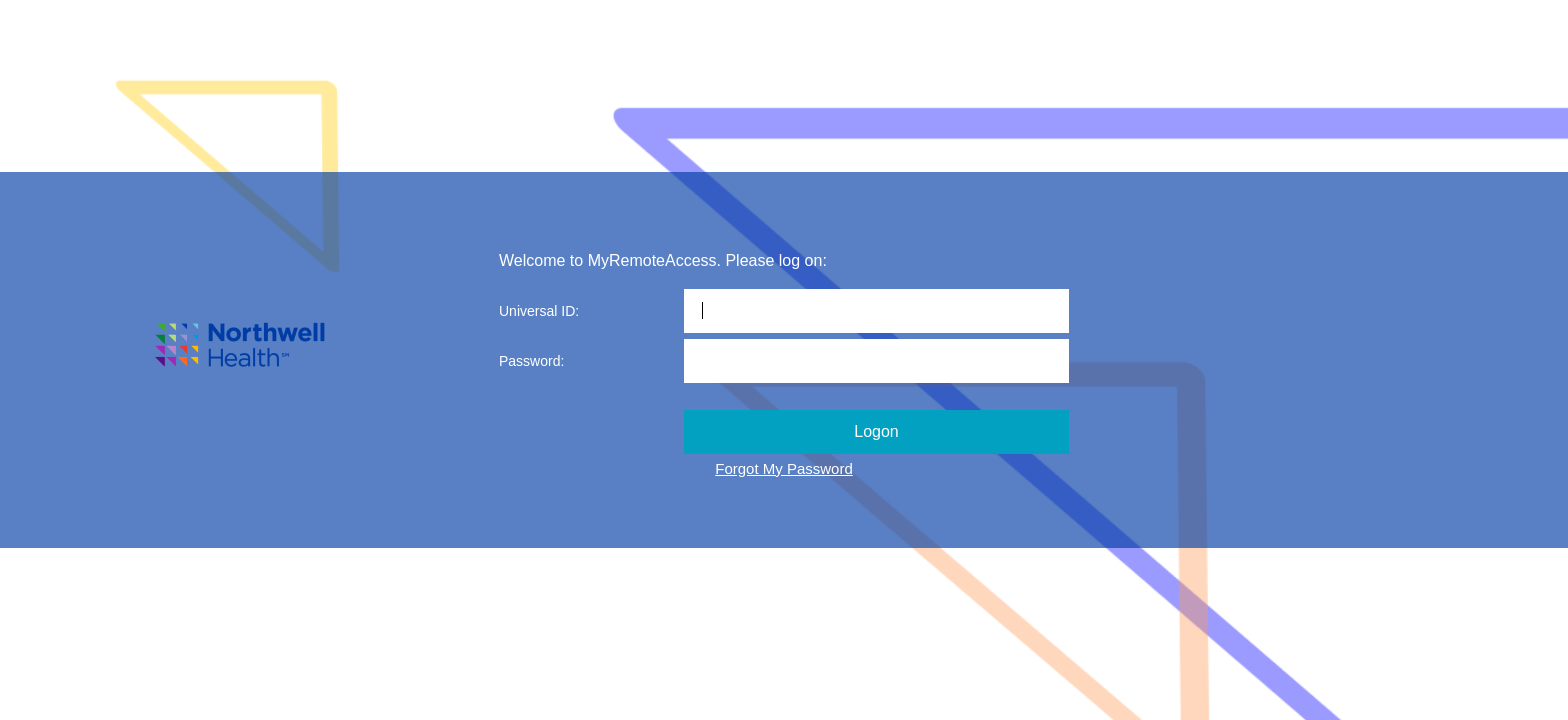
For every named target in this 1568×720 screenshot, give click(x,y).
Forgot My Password (784, 468)
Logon (876, 431)
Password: (531, 361)
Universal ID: (539, 311)
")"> (784, 482)
